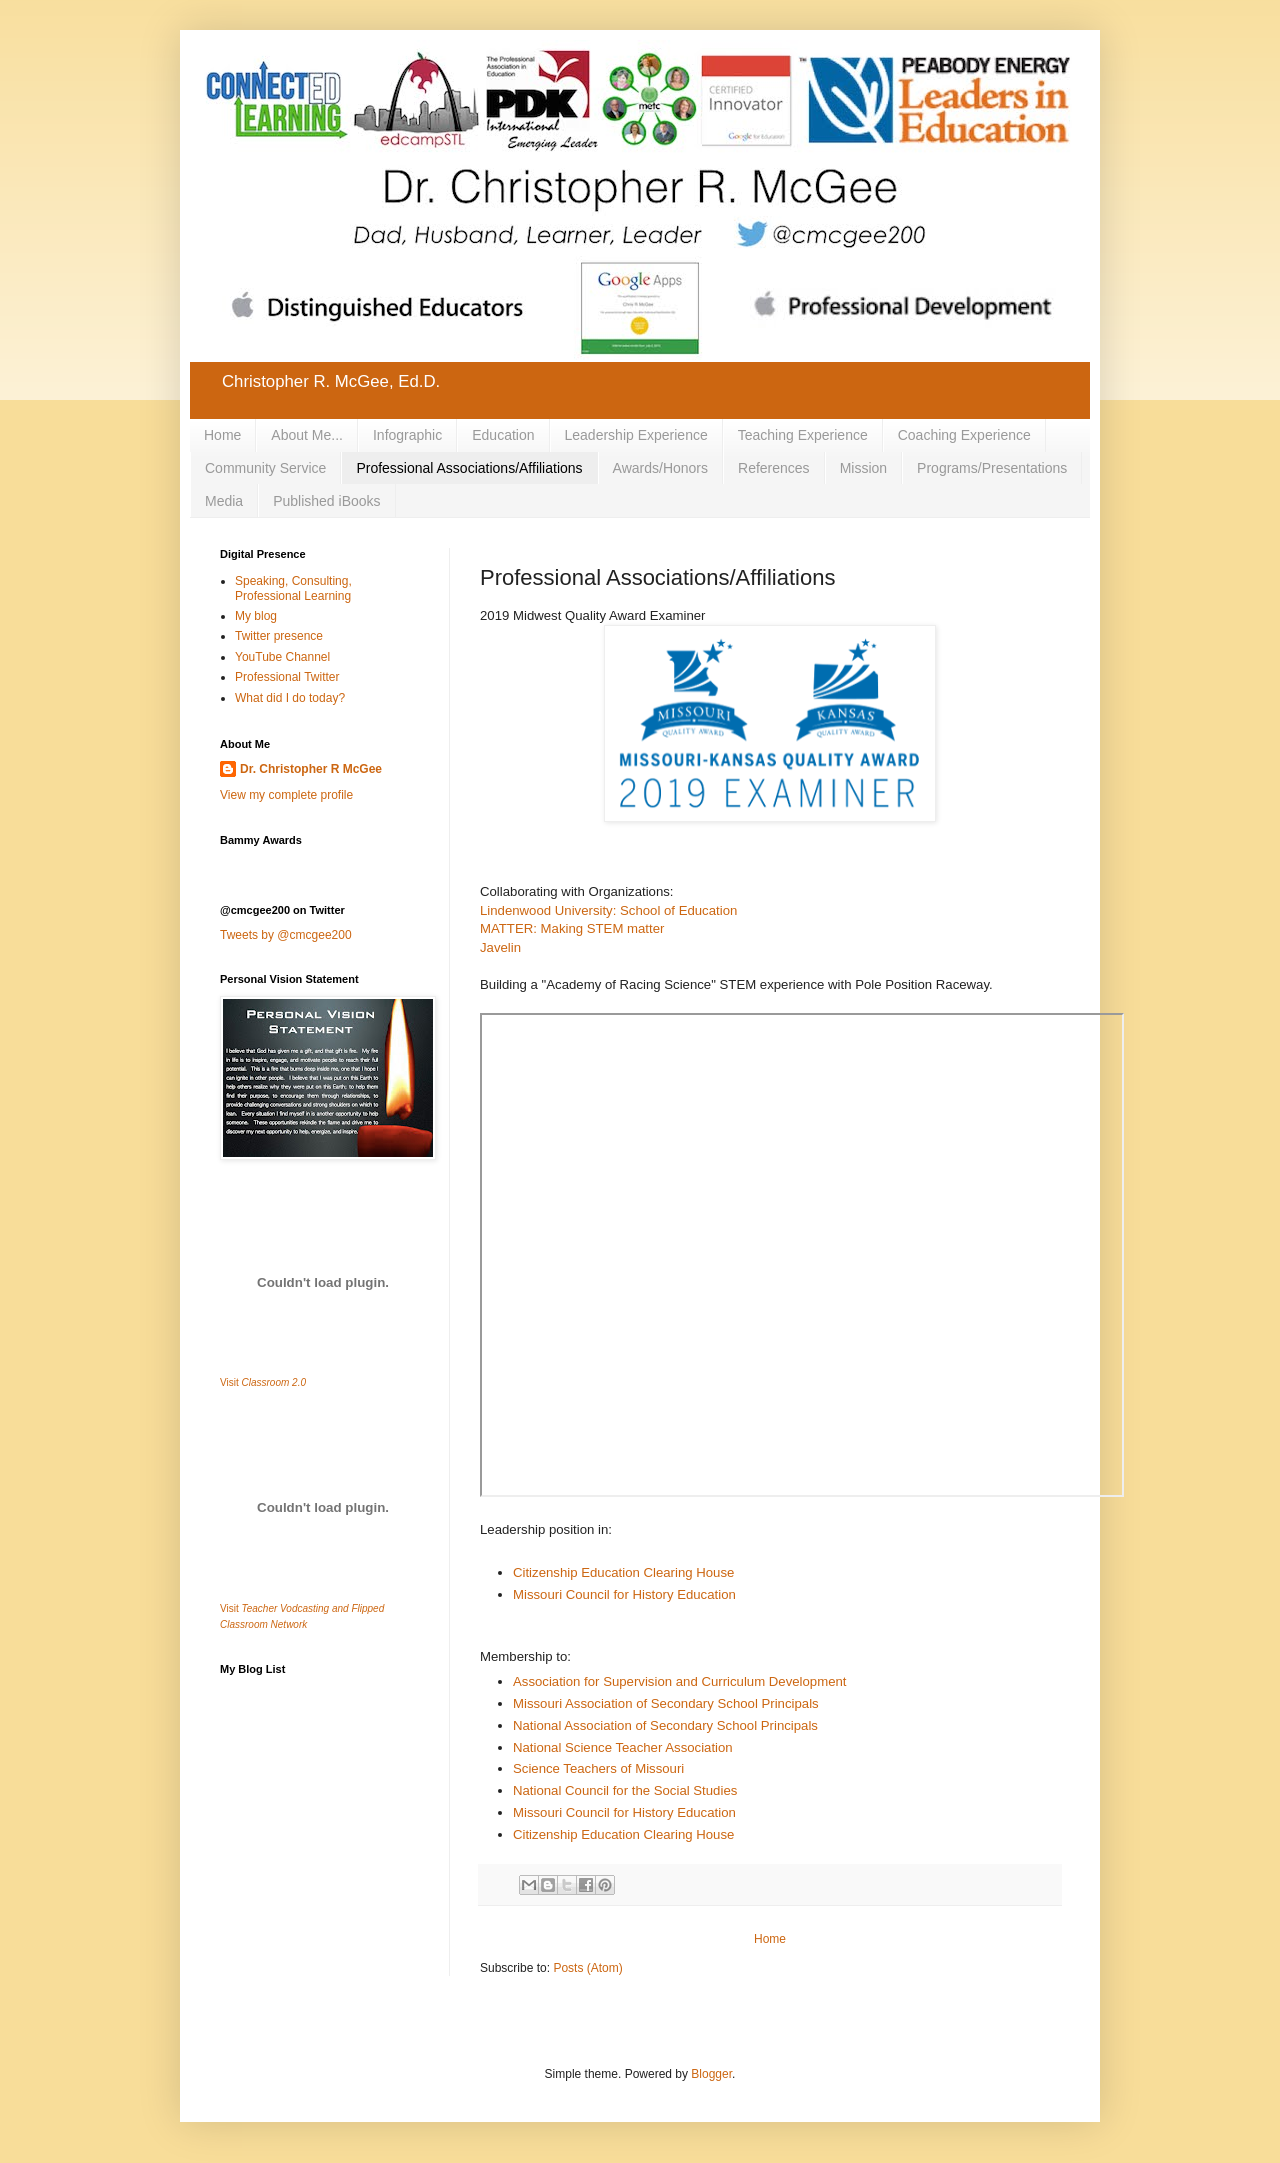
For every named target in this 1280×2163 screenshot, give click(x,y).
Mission (863, 468)
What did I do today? (290, 698)
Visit (263, 1382)
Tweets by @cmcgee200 (286, 935)
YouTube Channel (282, 657)
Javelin (500, 947)
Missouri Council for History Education (624, 1594)
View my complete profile (286, 795)
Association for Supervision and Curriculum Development (680, 1681)
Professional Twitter (287, 677)
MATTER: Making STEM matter (572, 928)
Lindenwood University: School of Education (608, 910)
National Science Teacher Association (623, 1747)
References (774, 468)
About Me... (307, 435)
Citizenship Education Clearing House (623, 1572)
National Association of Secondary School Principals (665, 1725)
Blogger (711, 2074)
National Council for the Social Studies (625, 1790)
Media (224, 501)
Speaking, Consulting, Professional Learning (293, 588)
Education (503, 435)
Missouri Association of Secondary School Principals (666, 1703)
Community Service (265, 468)
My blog (256, 616)
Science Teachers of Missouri (598, 1768)
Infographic (407, 435)
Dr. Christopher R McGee (311, 769)
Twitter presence (279, 636)
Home (222, 435)
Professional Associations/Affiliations (469, 468)
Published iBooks (326, 501)
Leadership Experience (636, 435)
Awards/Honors (660, 468)
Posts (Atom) (587, 1968)
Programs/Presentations (992, 468)
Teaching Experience (803, 435)
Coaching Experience (964, 435)
